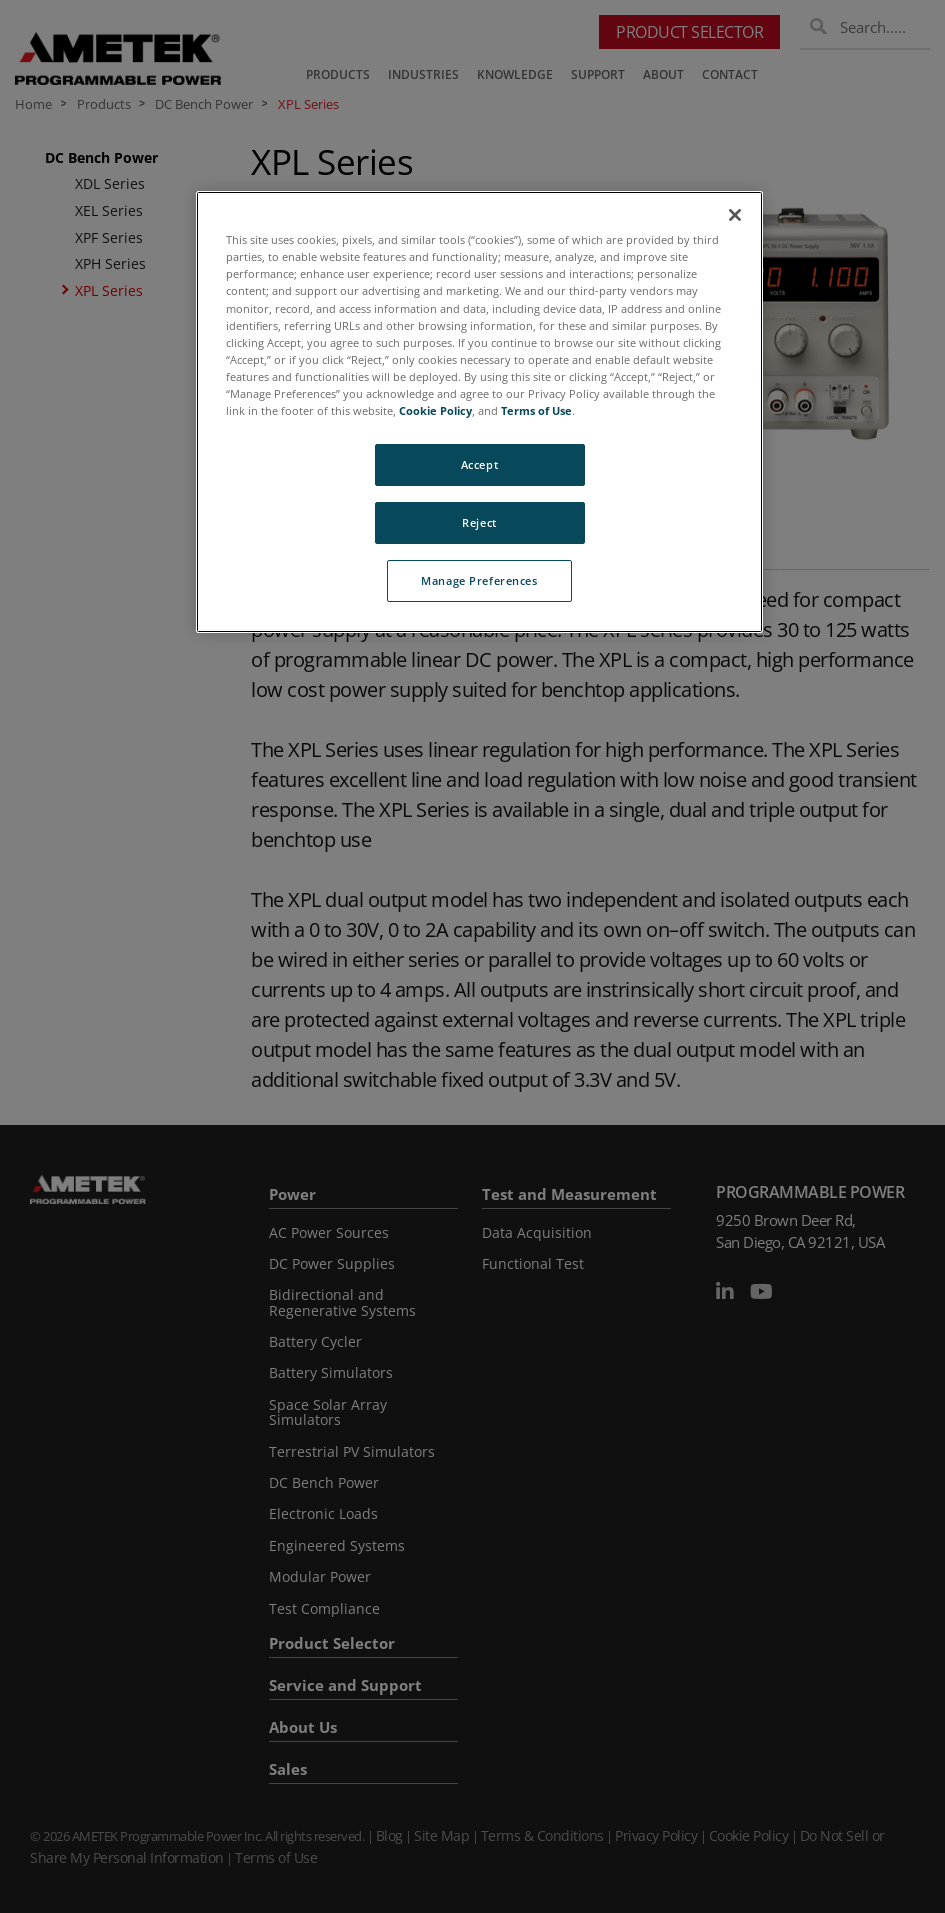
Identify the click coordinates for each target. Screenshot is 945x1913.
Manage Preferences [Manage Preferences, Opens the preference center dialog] (479, 580)
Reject (479, 522)
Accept (479, 464)
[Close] (735, 215)
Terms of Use (536, 410)
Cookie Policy (435, 410)
